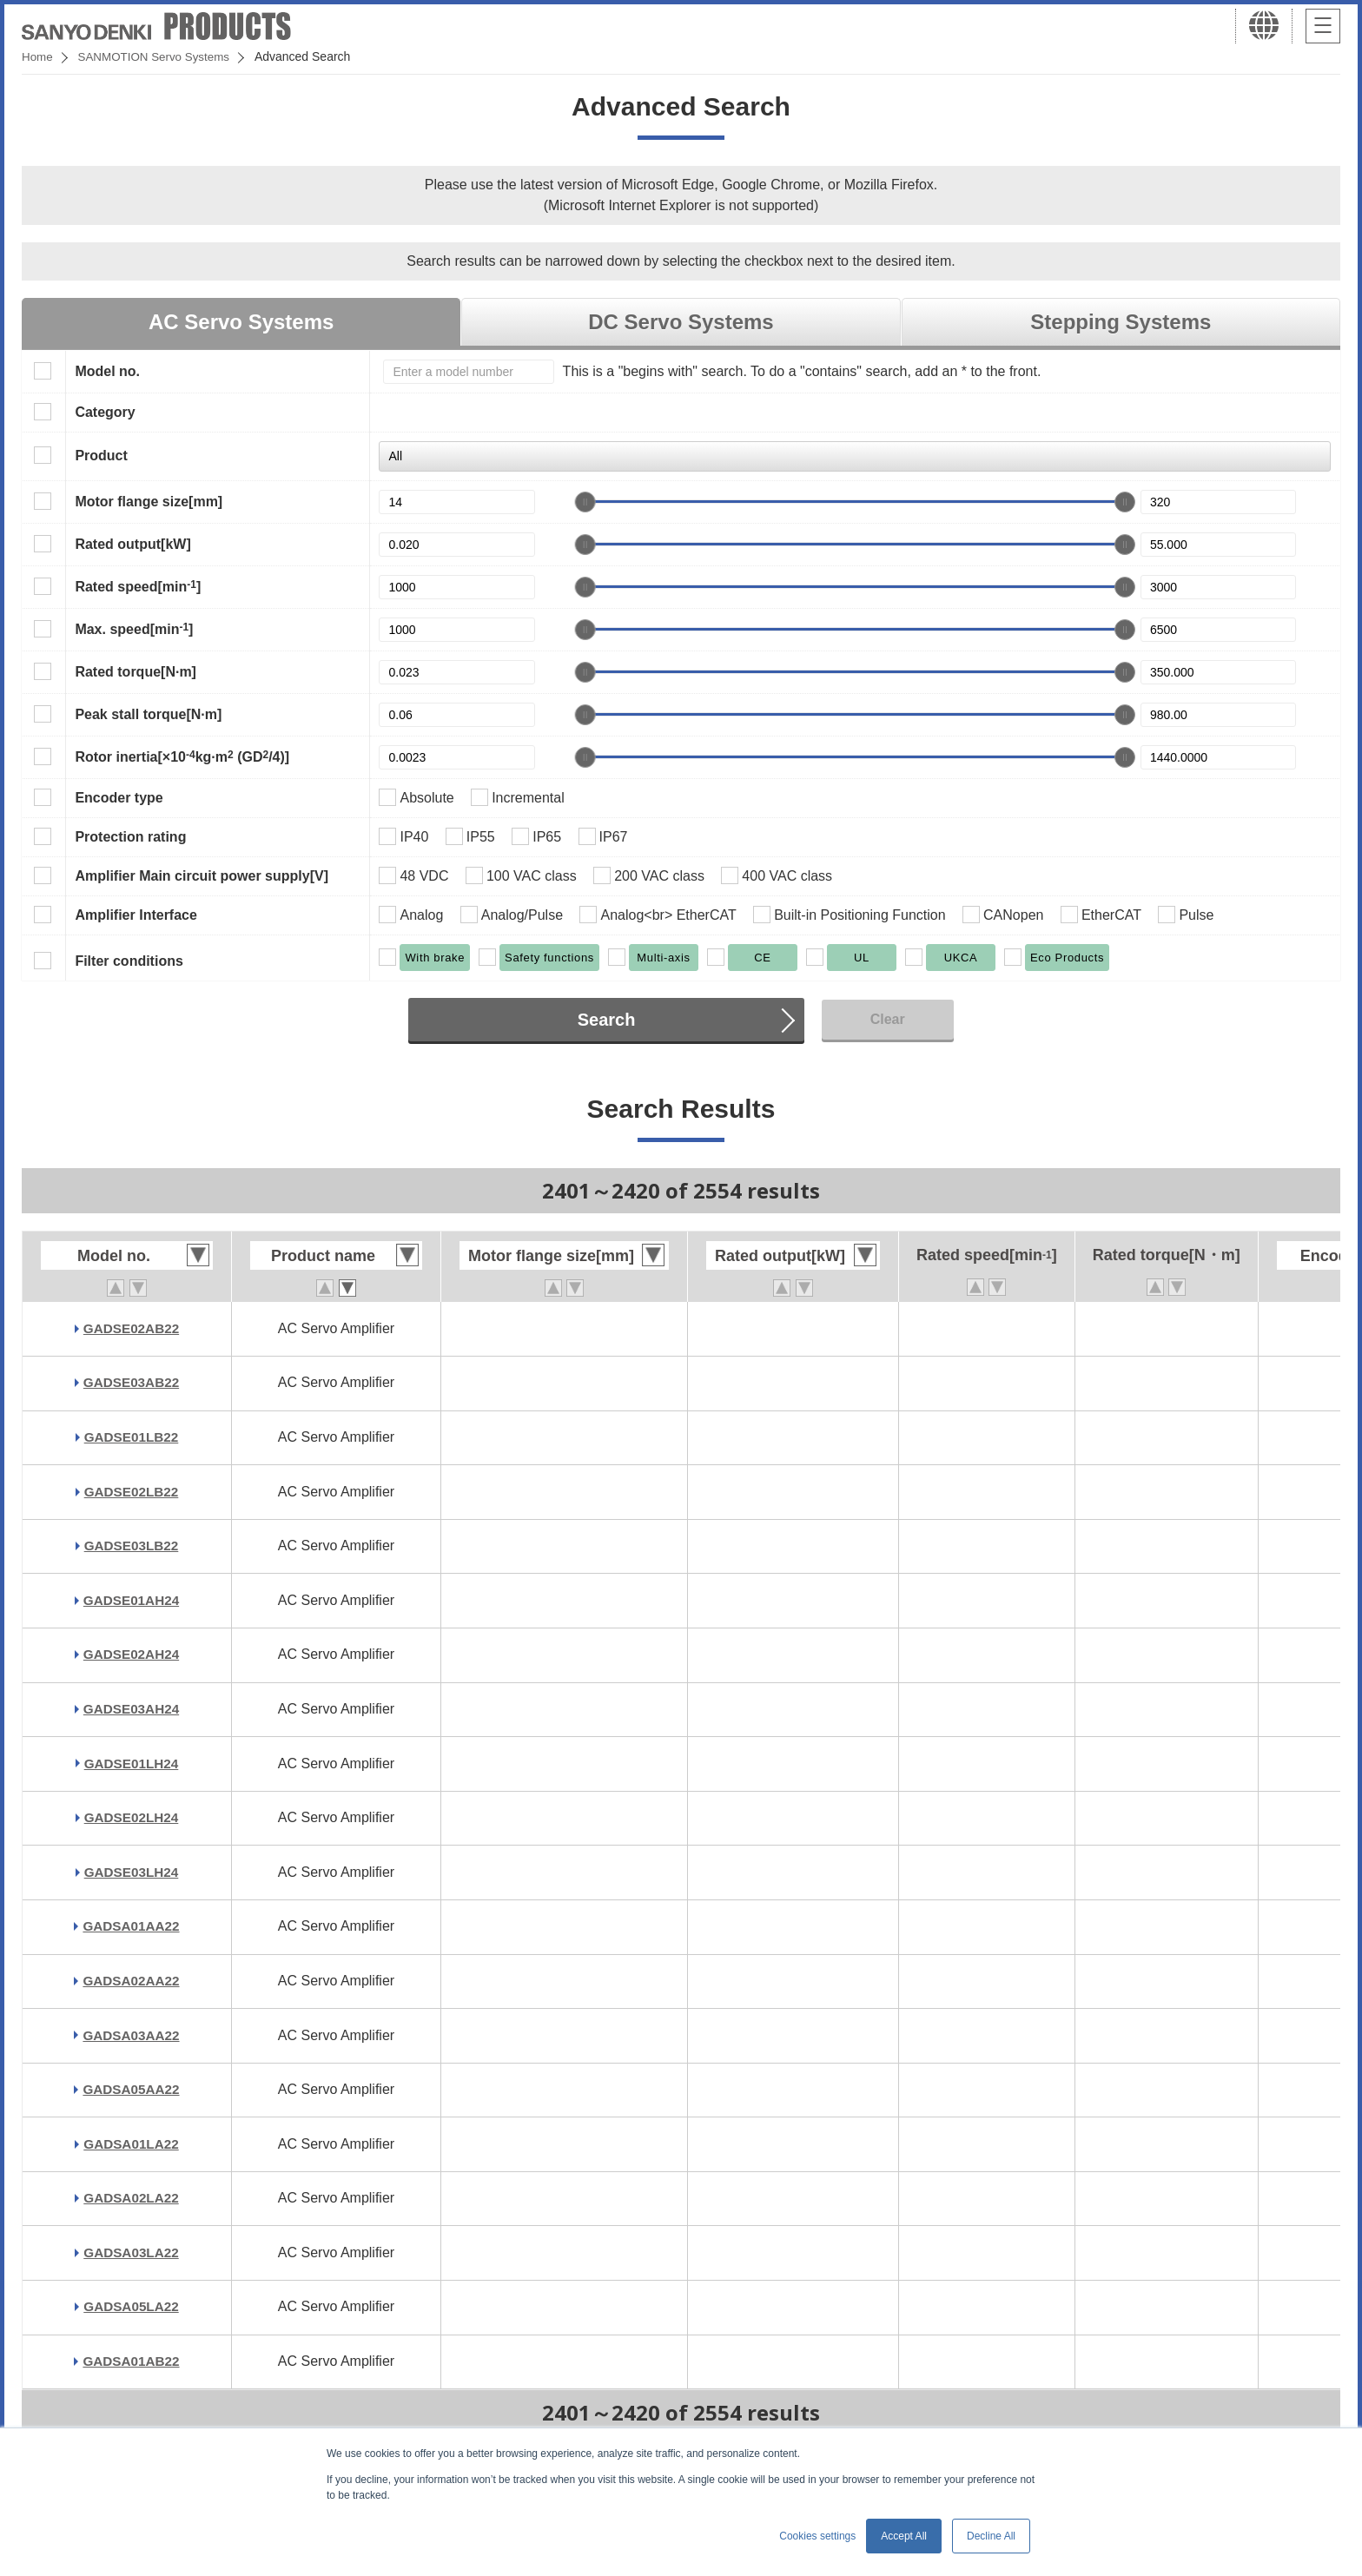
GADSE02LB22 (131, 1491)
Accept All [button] (904, 2536)
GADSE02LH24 (131, 1817)
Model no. (107, 371)
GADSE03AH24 (131, 1708)
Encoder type (118, 797)
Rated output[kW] (132, 544)
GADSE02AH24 (131, 1654)
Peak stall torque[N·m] (148, 714)
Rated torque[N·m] (135, 671)
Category (105, 412)
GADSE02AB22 (131, 1328)
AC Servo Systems (241, 322)
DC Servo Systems (680, 322)
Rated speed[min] (138, 586)
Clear (887, 1019)
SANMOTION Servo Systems (158, 56)
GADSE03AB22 (131, 1382)
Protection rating (130, 836)
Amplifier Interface (135, 915)
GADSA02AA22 (131, 1980)
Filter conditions (128, 961)
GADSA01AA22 (131, 1926)
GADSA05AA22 (131, 2089)
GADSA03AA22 (131, 2035)
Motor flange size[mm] (148, 501)
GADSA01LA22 (132, 2144)
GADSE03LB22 (131, 1545)
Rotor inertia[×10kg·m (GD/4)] (182, 756)
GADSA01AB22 (131, 2361)
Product (101, 455)
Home (38, 56)
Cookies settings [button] (817, 2536)
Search (607, 1019)
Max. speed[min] (134, 629)
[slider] (585, 502)
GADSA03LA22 (132, 2252)
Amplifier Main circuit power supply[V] (201, 876)
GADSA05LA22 (132, 2306)
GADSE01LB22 (131, 1437)
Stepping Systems (1120, 322)
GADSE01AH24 (131, 1600)
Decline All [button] (991, 2536)
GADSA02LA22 (132, 2197)
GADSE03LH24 (131, 1872)
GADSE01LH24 (131, 1763)
